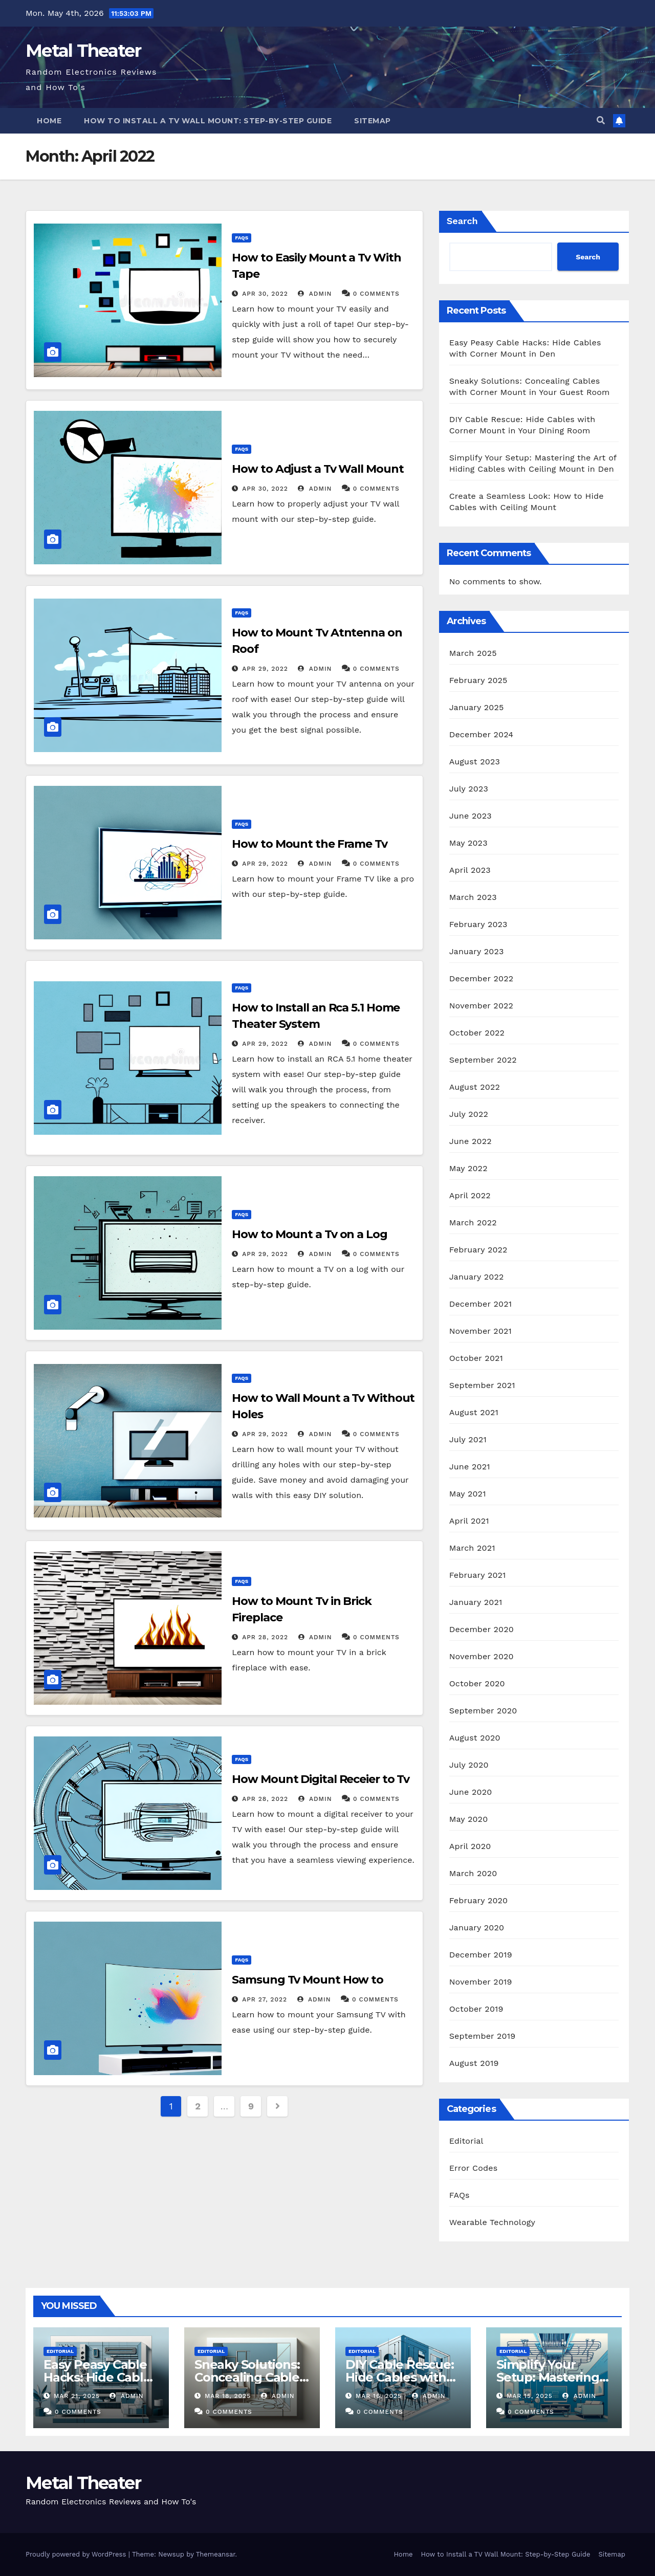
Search (462, 220)
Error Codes (473, 2168)
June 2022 (470, 1141)
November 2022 (481, 1005)
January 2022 (476, 1277)
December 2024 (481, 734)
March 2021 (472, 1548)
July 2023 (468, 789)
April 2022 (470, 1195)
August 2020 (474, 1738)
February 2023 (478, 924)
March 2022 (473, 1222)
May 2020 (468, 1819)
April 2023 (470, 870)
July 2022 (468, 1114)
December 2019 (480, 1954)
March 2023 (473, 897)
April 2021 (469, 1521)
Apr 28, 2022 (265, 1637)
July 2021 (468, 1439)
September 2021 (482, 1385)
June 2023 (470, 816)
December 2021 (480, 1304)
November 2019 (480, 1982)
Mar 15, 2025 (530, 2395)
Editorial (466, 2141)
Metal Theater (83, 50)
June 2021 (469, 1466)
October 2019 (476, 2009)
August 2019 (474, 2063)
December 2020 (481, 1629)
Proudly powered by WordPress (77, 2554)
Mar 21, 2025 (77, 2395)
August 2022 (474, 1087)
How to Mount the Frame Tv (309, 844)
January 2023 (476, 951)
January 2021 (476, 1602)
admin (315, 293)
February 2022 (478, 1249)
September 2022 (483, 1060)
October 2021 (476, 1358)
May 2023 (468, 843)
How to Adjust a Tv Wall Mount (317, 469)
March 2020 (473, 1873)
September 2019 (482, 2036)
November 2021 (480, 1331)
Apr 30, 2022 (265, 293)
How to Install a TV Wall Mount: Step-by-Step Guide (208, 120)
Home (49, 120)
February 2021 (477, 1575)
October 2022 (477, 1033)
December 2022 (481, 978)
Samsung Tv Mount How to (307, 1980)
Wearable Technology (492, 2222)
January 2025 (476, 707)
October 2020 (477, 1683)
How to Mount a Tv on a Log (309, 1234)
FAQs (241, 237)
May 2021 (467, 1494)
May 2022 (468, 1168)
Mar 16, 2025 (379, 2395)
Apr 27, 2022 (264, 1999)
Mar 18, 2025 (228, 2395)
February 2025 (478, 680)
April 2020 (470, 1846)
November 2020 (481, 1656)
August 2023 (474, 761)
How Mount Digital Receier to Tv (320, 1779)
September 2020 (483, 1710)
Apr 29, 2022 (265, 668)
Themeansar (215, 2554)
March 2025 (473, 653)
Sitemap (372, 120)
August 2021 (473, 1412)
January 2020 (476, 1927)
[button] (601, 120)
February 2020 (478, 1900)
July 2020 (469, 1765)
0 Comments (376, 293)
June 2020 (470, 1792)
